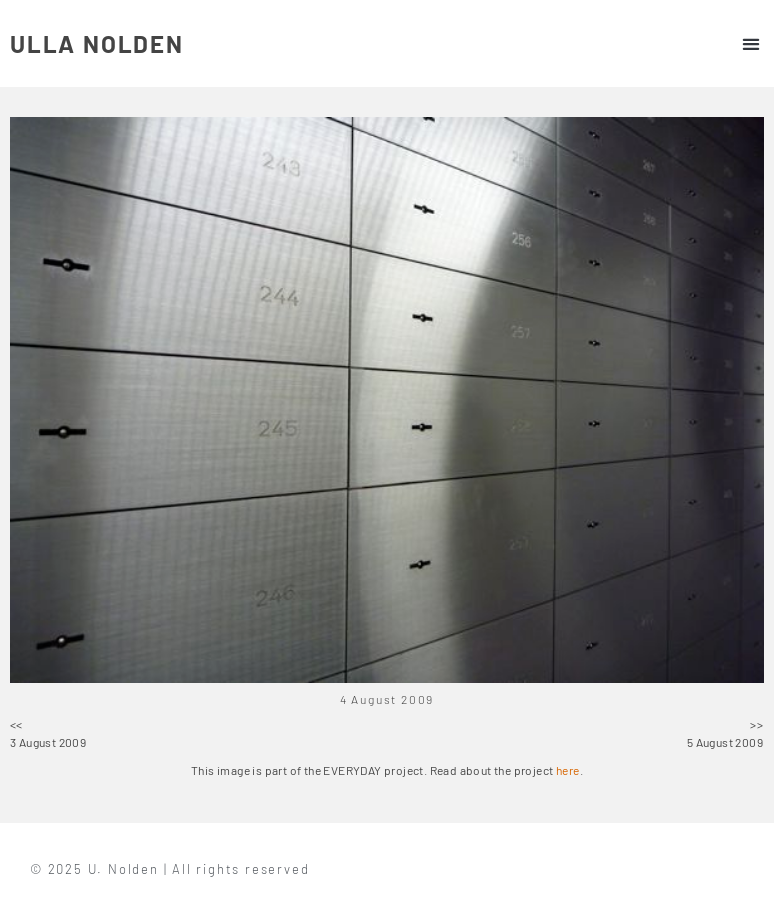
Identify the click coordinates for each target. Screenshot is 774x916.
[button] (750, 43)
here (568, 770)
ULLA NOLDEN (97, 43)
